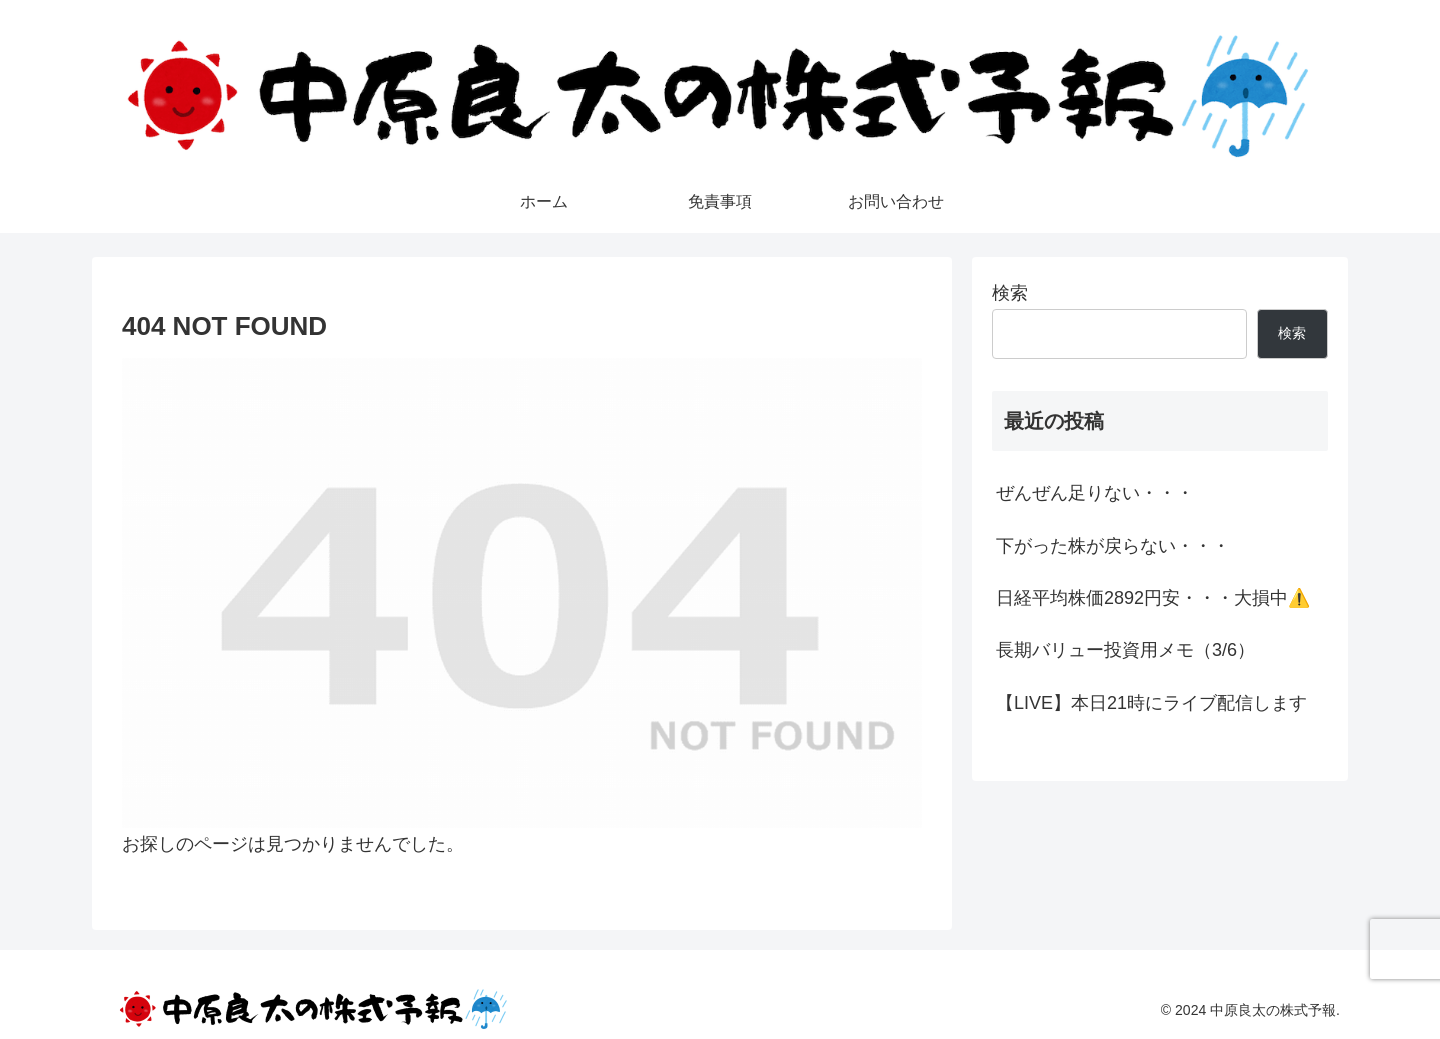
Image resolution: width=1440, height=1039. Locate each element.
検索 (1010, 293)
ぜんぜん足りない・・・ (1095, 493)
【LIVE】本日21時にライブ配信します (1151, 703)
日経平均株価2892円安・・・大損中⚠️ (1153, 598)
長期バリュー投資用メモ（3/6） (1125, 650)
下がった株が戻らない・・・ (1113, 546)
